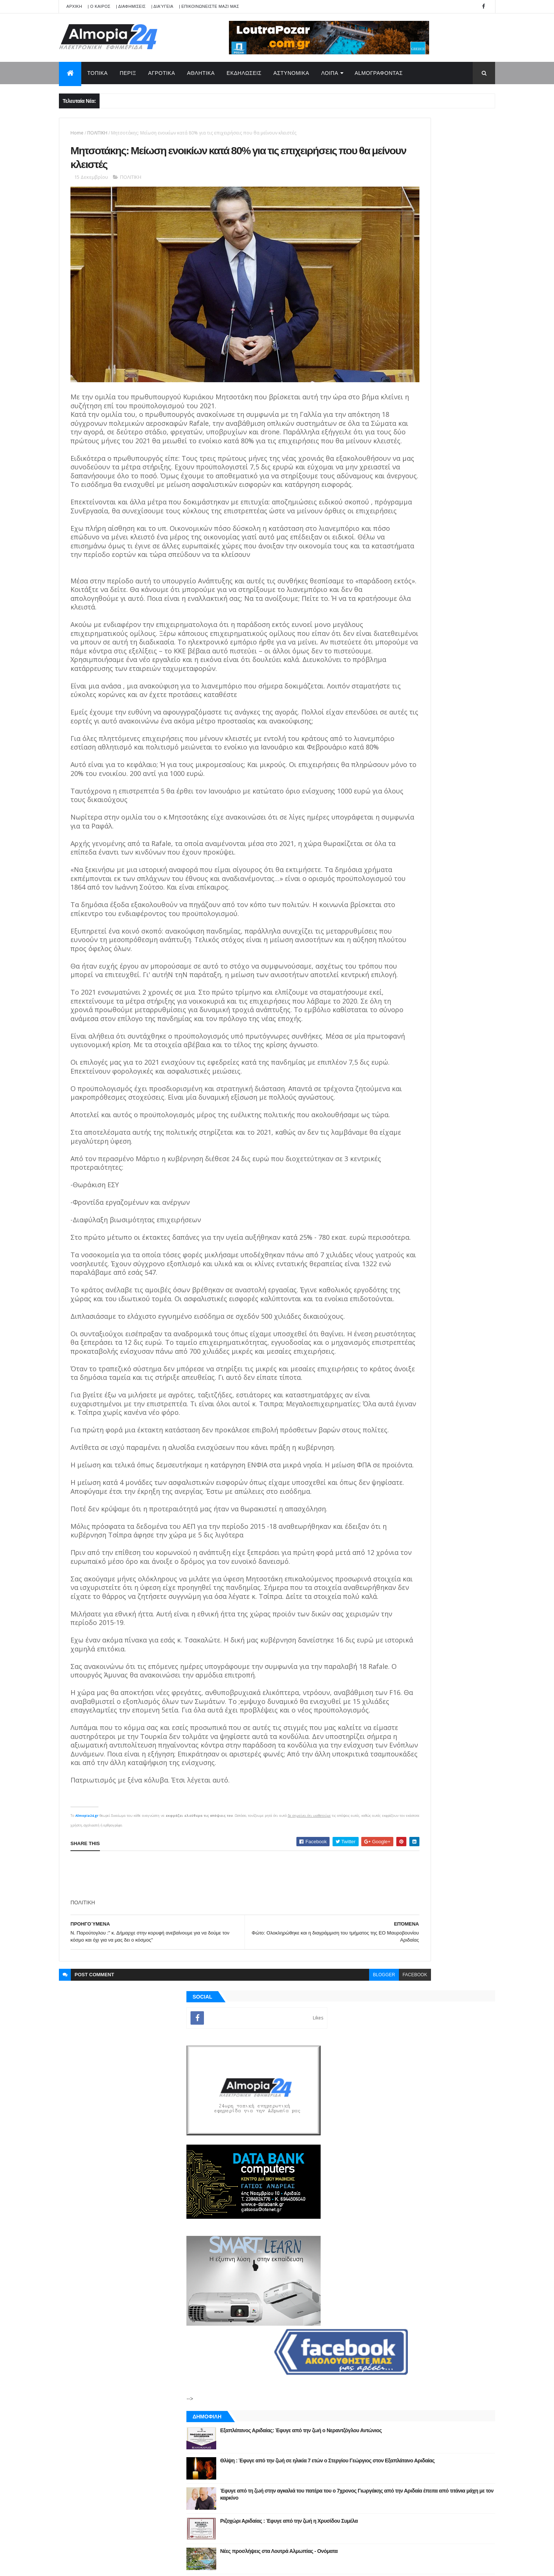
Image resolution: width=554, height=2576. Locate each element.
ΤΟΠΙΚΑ (97, 73)
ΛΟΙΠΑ (329, 73)
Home (77, 133)
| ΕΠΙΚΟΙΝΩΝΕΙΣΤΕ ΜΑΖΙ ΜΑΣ (209, 6)
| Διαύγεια (162, 6)
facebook (329, 2230)
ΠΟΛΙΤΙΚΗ (97, 133)
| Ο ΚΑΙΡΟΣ (99, 6)
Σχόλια (461, 860)
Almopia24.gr (86, 2071)
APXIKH (74, 6)
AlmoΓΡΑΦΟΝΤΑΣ (379, 73)
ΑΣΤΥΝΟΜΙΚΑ (291, 73)
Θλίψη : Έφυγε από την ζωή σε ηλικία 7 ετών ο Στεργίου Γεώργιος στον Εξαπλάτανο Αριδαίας (444, 594)
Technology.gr (176, 2565)
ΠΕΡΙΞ (128, 73)
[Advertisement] (206, 2131)
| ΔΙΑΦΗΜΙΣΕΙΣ (131, 6)
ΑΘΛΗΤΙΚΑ (201, 73)
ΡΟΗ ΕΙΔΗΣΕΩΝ (393, 860)
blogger (298, 2230)
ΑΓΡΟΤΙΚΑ (161, 73)
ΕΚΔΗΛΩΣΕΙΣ (244, 73)
